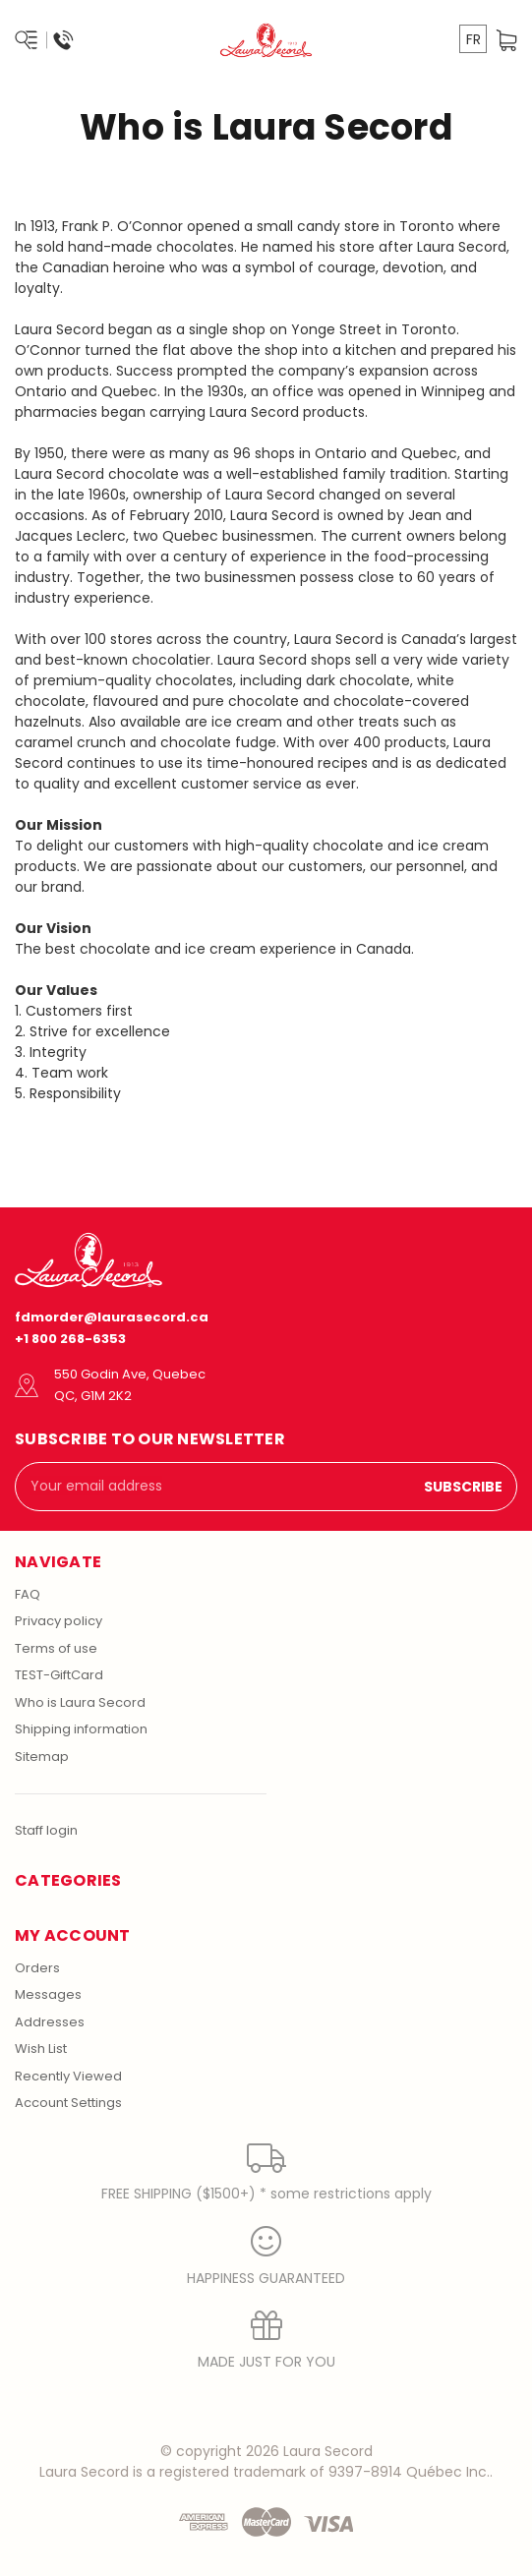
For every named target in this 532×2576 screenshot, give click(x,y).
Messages (48, 1994)
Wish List (41, 2048)
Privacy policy (58, 1620)
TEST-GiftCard (59, 1675)
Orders (37, 1968)
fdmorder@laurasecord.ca (111, 1317)
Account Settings (68, 2102)
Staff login (46, 1830)
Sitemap (42, 1756)
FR (473, 39)
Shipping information (81, 1729)
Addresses (50, 2022)
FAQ (27, 1594)
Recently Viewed (68, 2076)
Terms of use (56, 1648)
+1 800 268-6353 (70, 1338)
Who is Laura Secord (80, 1702)
